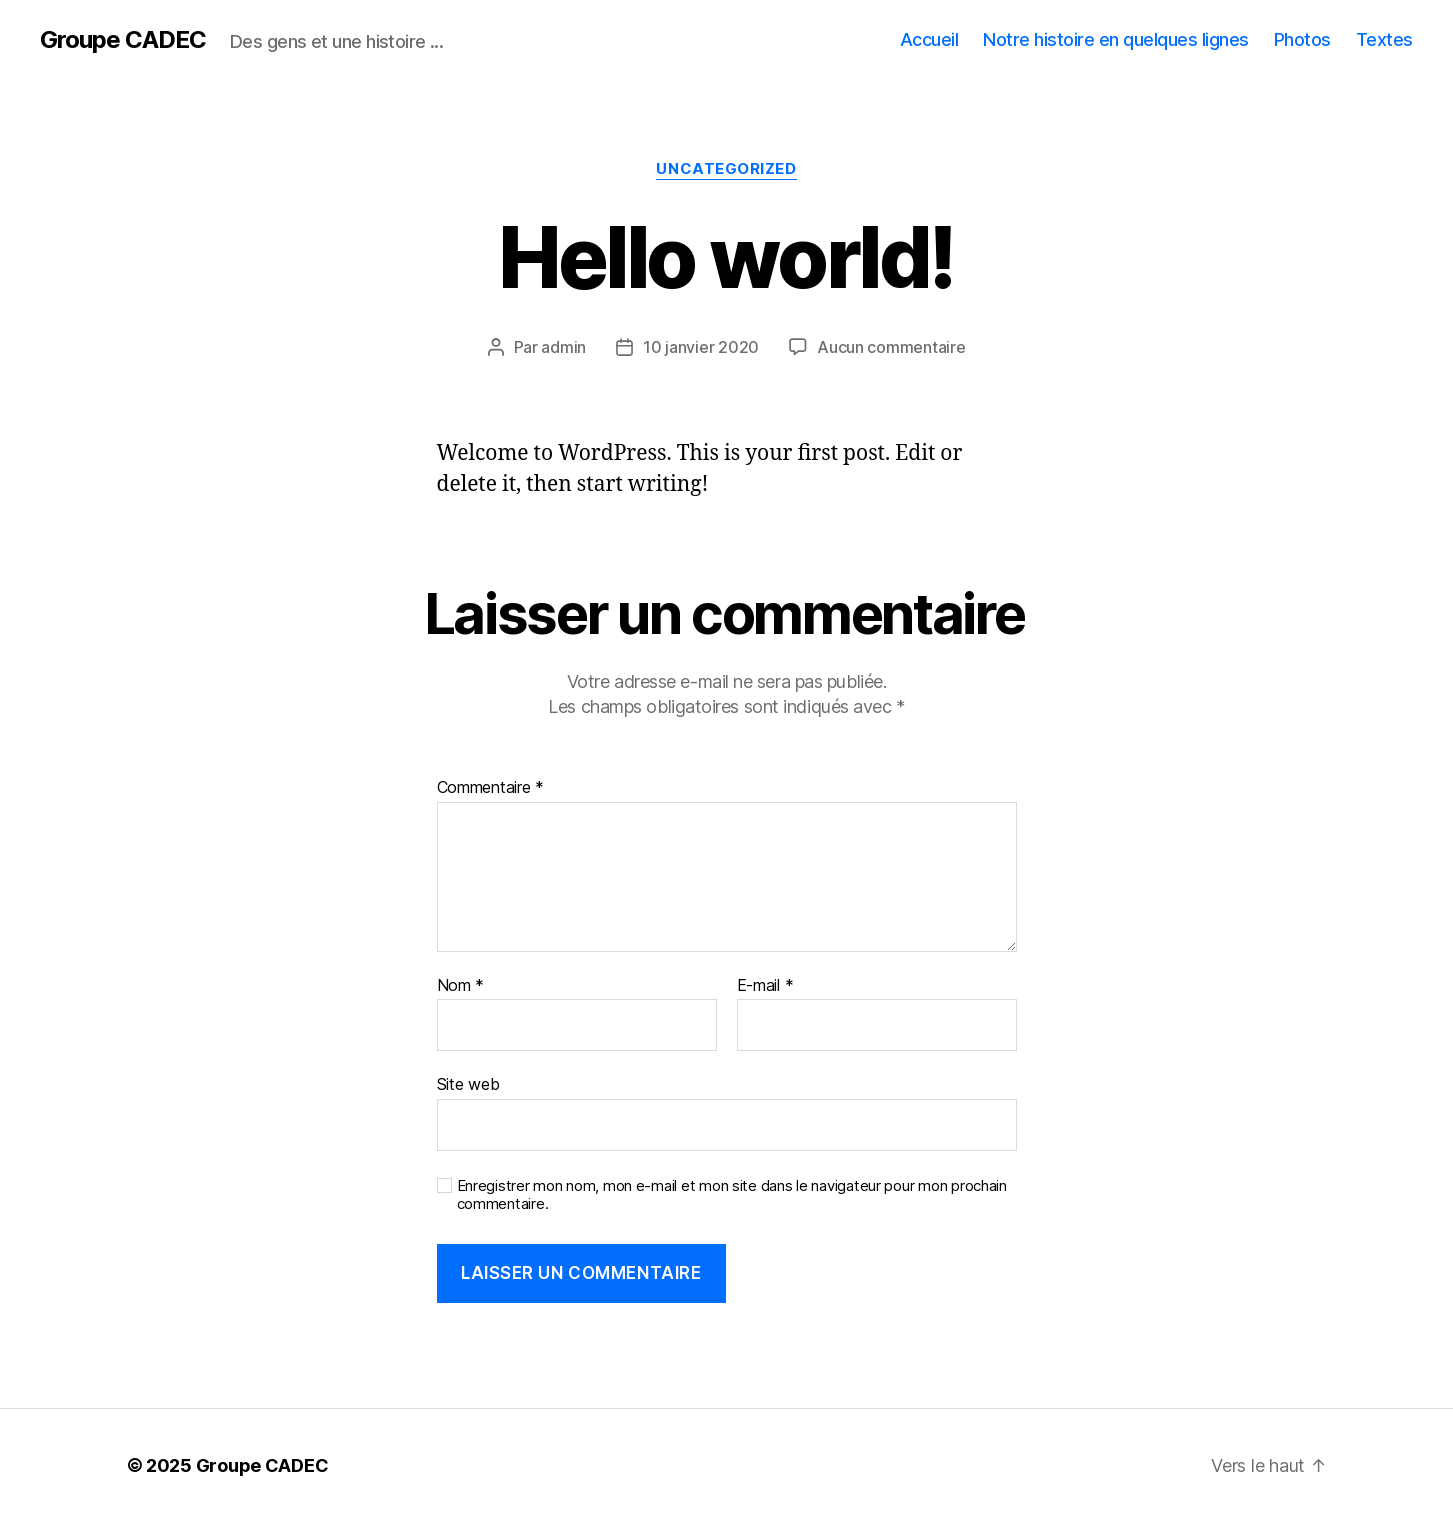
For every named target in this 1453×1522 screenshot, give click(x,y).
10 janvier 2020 (701, 347)
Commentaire (491, 788)
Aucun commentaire (891, 347)
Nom (461, 986)
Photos (1302, 39)
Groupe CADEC (123, 40)
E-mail (765, 986)
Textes (1384, 39)
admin (563, 347)
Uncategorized (726, 169)
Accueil (929, 39)
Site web (468, 1084)
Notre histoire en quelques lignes (1116, 39)
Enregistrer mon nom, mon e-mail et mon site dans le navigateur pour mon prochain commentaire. (732, 1195)
